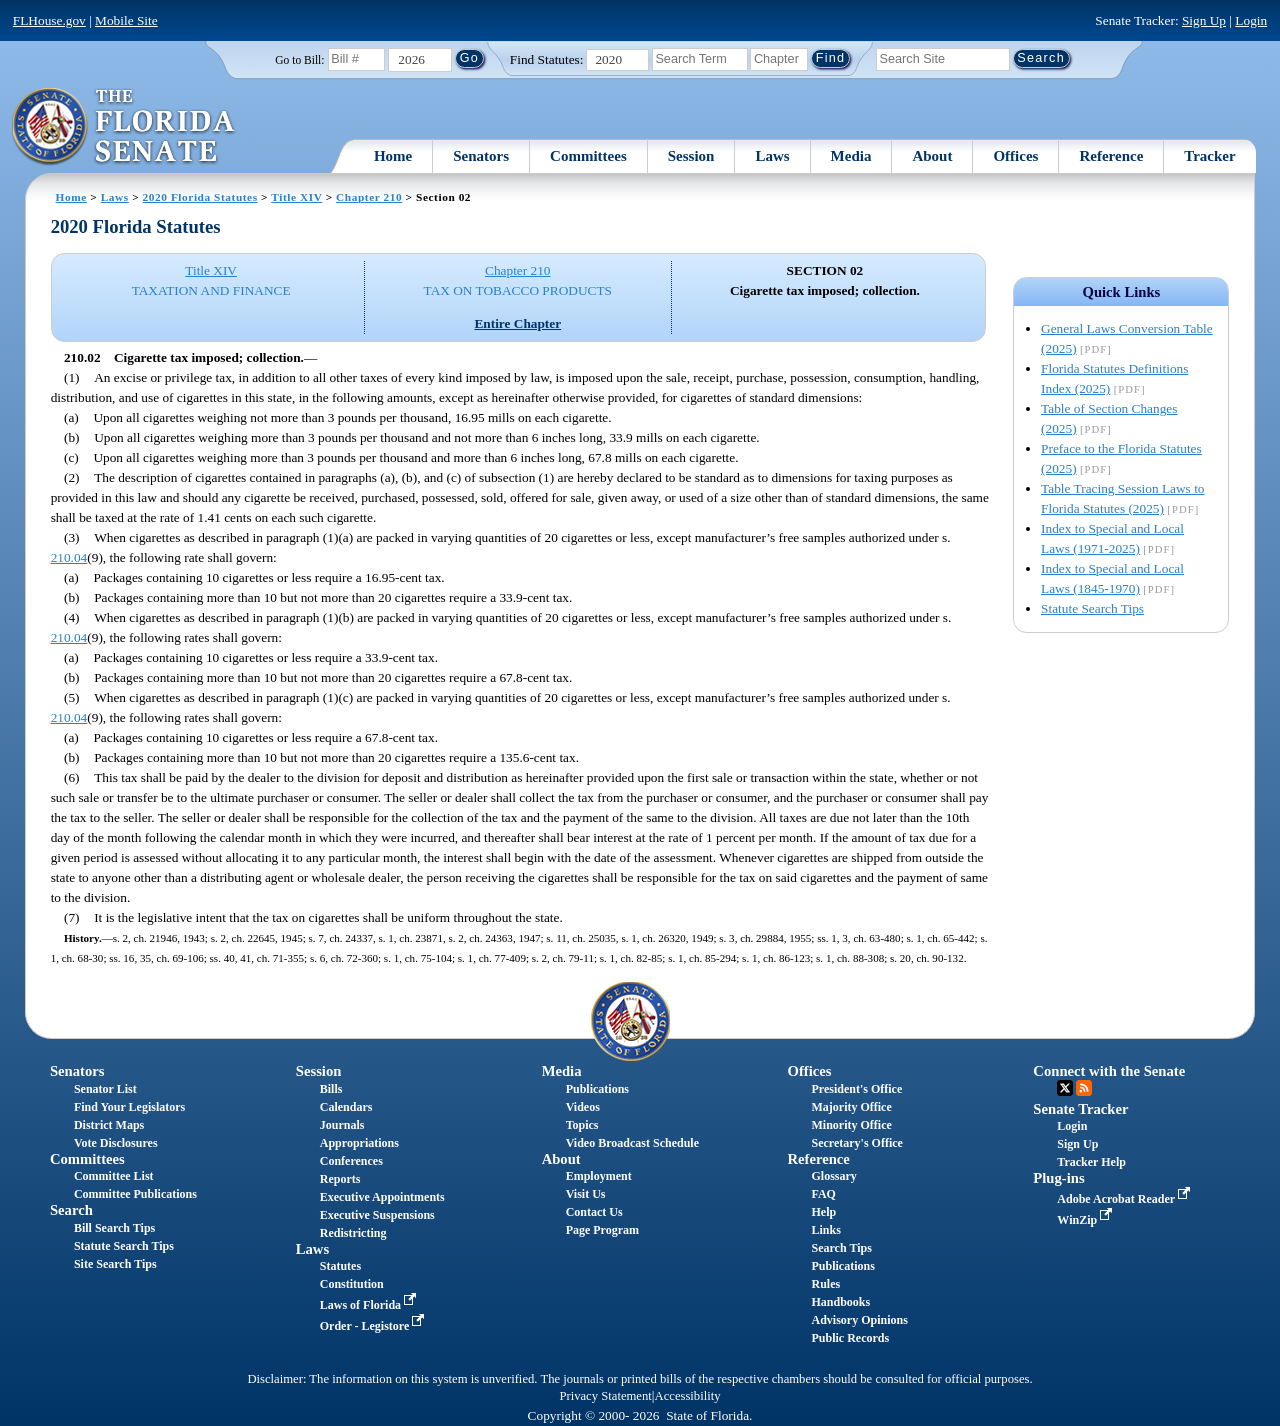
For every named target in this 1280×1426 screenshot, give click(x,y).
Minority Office (851, 1125)
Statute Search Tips (1092, 608)
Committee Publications (135, 1194)
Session (691, 156)
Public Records (850, 1338)
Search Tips (841, 1248)
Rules (825, 1284)
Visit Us (586, 1194)
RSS (1084, 1088)
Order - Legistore (374, 1326)
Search (71, 1210)
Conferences (351, 1161)
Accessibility (688, 1396)
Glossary (833, 1176)
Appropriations (359, 1143)
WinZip (1086, 1220)
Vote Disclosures (116, 1143)
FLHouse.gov (49, 20)
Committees (588, 156)
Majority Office (851, 1107)
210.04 (69, 557)
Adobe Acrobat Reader (1125, 1199)
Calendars (346, 1107)
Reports (340, 1179)
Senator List (105, 1089)
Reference (1111, 156)
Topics (582, 1125)
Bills (331, 1089)
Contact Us (594, 1212)
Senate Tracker (1080, 1109)
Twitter (1065, 1088)
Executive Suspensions (377, 1215)
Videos (583, 1107)
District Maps (109, 1125)
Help (823, 1212)
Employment (599, 1176)
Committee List (114, 1176)
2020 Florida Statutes (200, 197)
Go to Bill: (299, 60)
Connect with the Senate (1109, 1071)
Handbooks (840, 1302)
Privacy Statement (605, 1396)
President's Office (856, 1089)
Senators (481, 156)
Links (825, 1230)
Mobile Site (126, 20)
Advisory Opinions (859, 1320)
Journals (342, 1125)
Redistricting (353, 1233)
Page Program (602, 1230)
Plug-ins (1058, 1178)
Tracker (1209, 156)
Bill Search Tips (114, 1228)
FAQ (823, 1194)
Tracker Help (1091, 1162)
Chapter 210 (369, 197)
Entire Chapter (517, 323)
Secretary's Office (856, 1143)
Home (393, 156)
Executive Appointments (382, 1197)
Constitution (352, 1284)
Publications (597, 1089)
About (932, 156)
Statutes (340, 1266)
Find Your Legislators (129, 1107)
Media (851, 156)
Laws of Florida (370, 1305)
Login (1251, 20)
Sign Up (1204, 20)
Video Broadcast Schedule (632, 1143)
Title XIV (296, 197)
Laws (772, 156)
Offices (1015, 156)
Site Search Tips (115, 1264)
